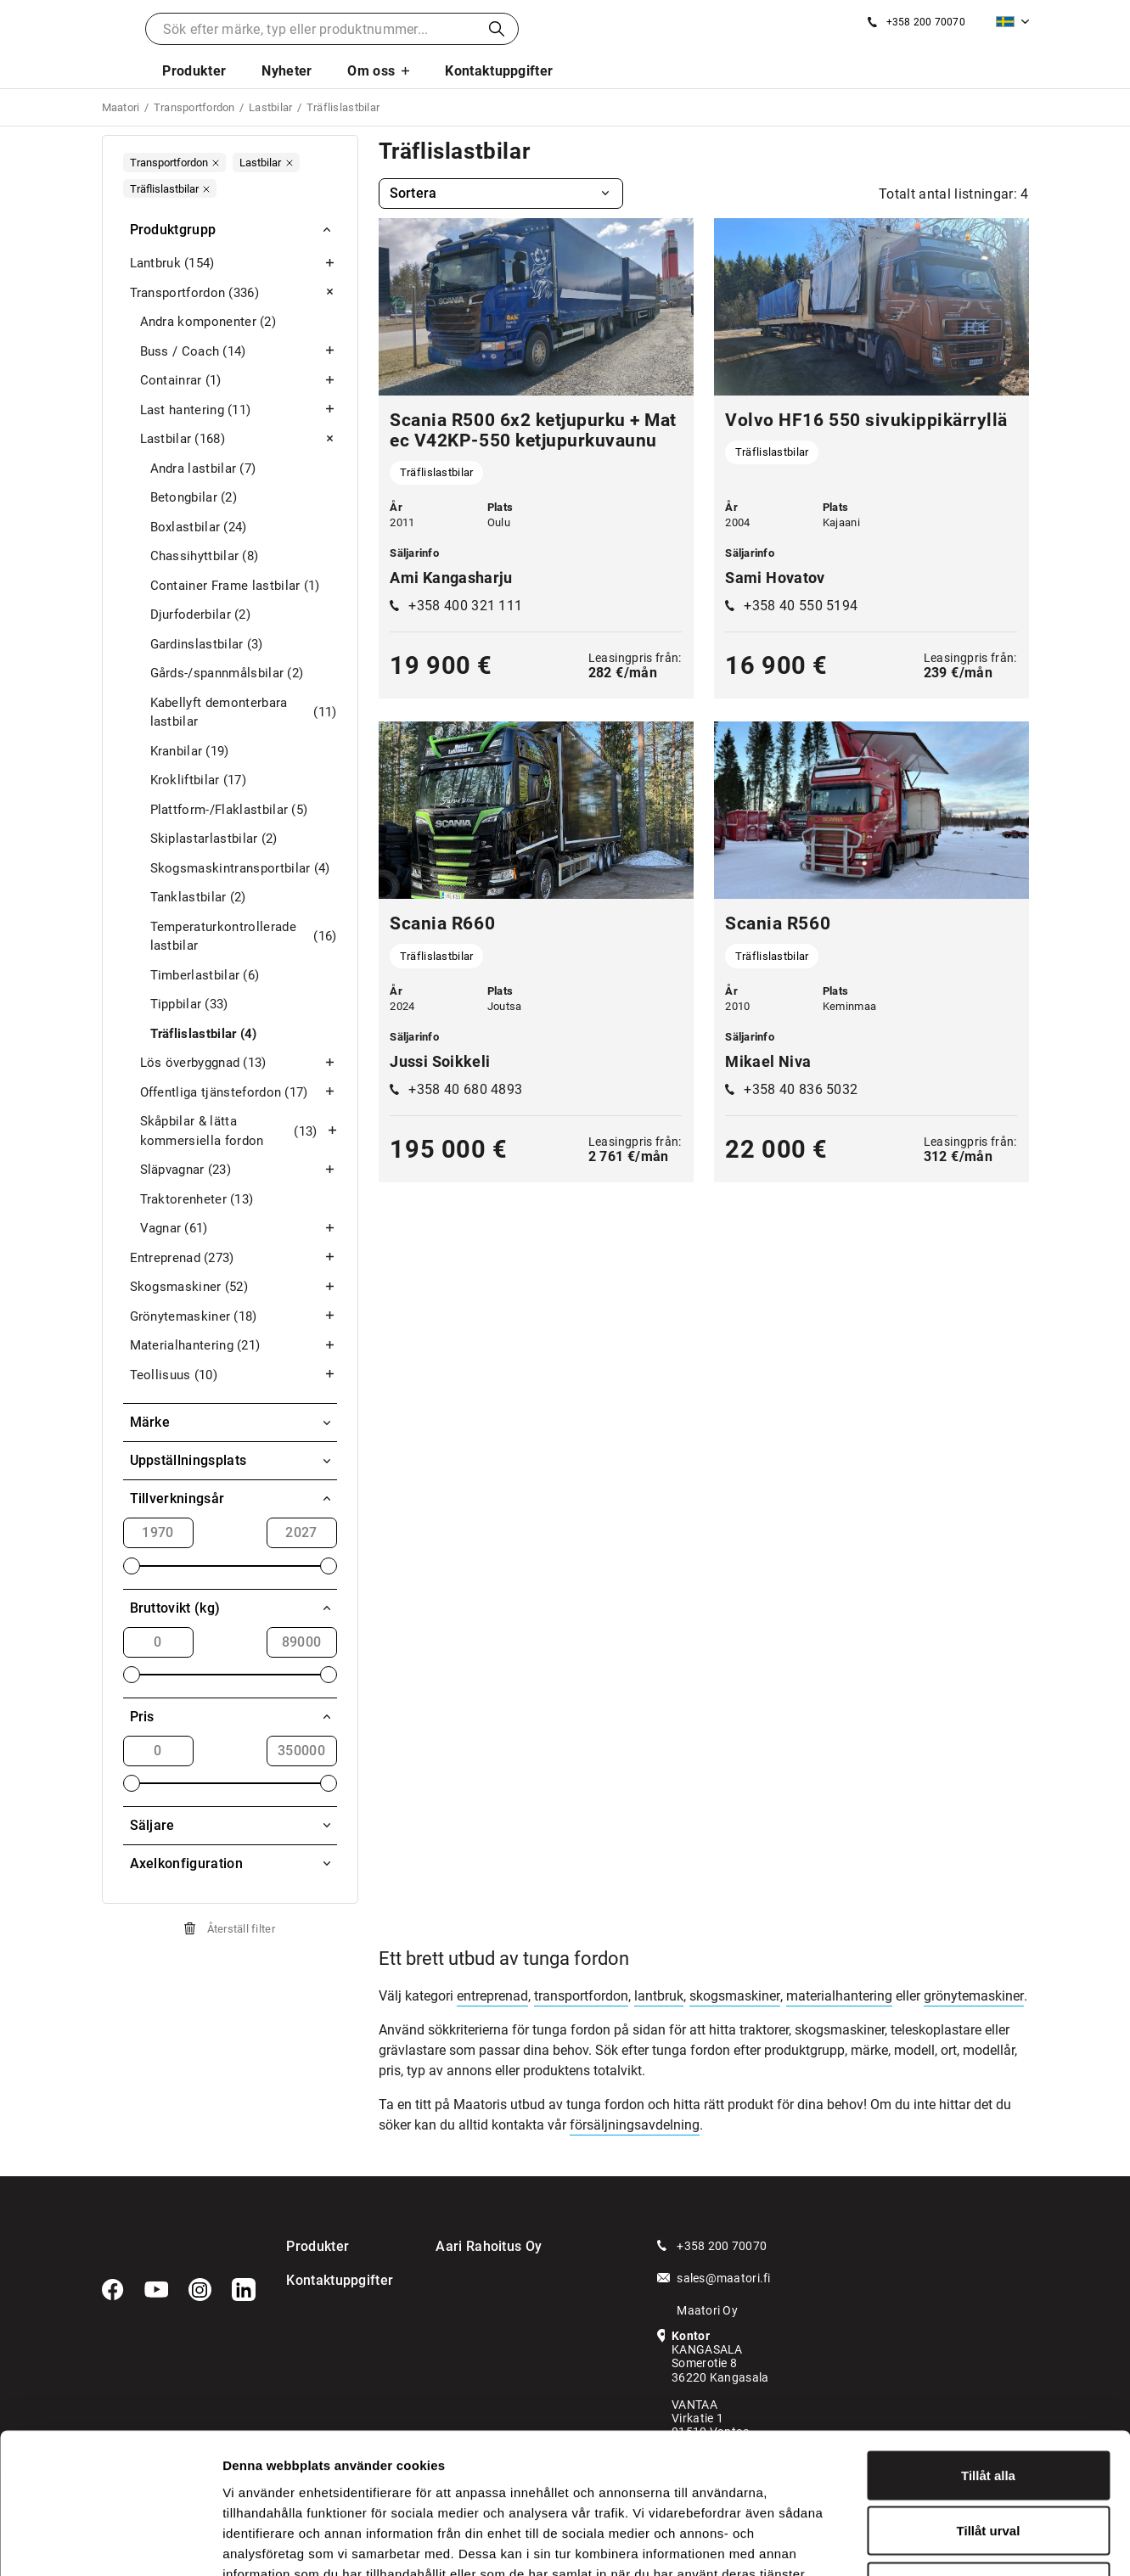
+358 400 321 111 (465, 606)
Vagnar (238, 1228)
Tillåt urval (988, 2409)
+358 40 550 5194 (800, 606)
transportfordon (581, 1996)
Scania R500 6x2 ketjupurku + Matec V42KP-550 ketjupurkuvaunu (533, 430)
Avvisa (988, 2464)
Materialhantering (233, 1345)
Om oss (371, 71)
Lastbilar (238, 439)
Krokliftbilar (198, 780)
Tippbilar (189, 1004)
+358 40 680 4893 (465, 1089)
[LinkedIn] (244, 2290)
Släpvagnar (238, 1170)
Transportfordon (233, 293)
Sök (497, 29)
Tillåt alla (988, 2353)
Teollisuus (233, 1375)
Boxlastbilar (198, 527)
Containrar (238, 380)
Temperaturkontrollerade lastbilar (243, 936)
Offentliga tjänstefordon (238, 1093)
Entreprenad (233, 1258)
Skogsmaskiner (233, 1287)
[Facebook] (113, 2290)
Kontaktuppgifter (499, 71)
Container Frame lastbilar (235, 586)
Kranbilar (189, 751)
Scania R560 (777, 923)
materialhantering (839, 1996)
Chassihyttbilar (204, 556)
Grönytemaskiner (233, 1317)
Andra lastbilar (203, 469)
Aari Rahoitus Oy (489, 2246)
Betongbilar (194, 498)
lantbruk (658, 1996)
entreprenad (492, 1996)
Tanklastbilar (198, 897)
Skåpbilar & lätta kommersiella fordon (238, 1131)
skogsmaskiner (734, 1996)
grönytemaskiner (974, 1996)
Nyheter (286, 71)
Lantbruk (233, 263)
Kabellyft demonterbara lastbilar (243, 712)
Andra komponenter (208, 322)
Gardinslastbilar (206, 644)
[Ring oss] (916, 22)
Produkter (194, 71)
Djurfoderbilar (200, 615)
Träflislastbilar (203, 1034)
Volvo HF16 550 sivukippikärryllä (866, 420)
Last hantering (238, 410)
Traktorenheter (197, 1199)
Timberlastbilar (205, 975)
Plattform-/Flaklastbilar (229, 810)
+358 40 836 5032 (800, 1089)
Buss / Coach (238, 352)
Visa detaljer (922, 2542)
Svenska (1005, 21)
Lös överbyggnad (238, 1063)
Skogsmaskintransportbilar (240, 868)
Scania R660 (442, 923)
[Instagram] (200, 2290)
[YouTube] (156, 2289)
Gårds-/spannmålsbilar (227, 673)
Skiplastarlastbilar (214, 839)
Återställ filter (241, 1928)
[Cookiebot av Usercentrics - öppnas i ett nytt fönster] (110, 2543)
